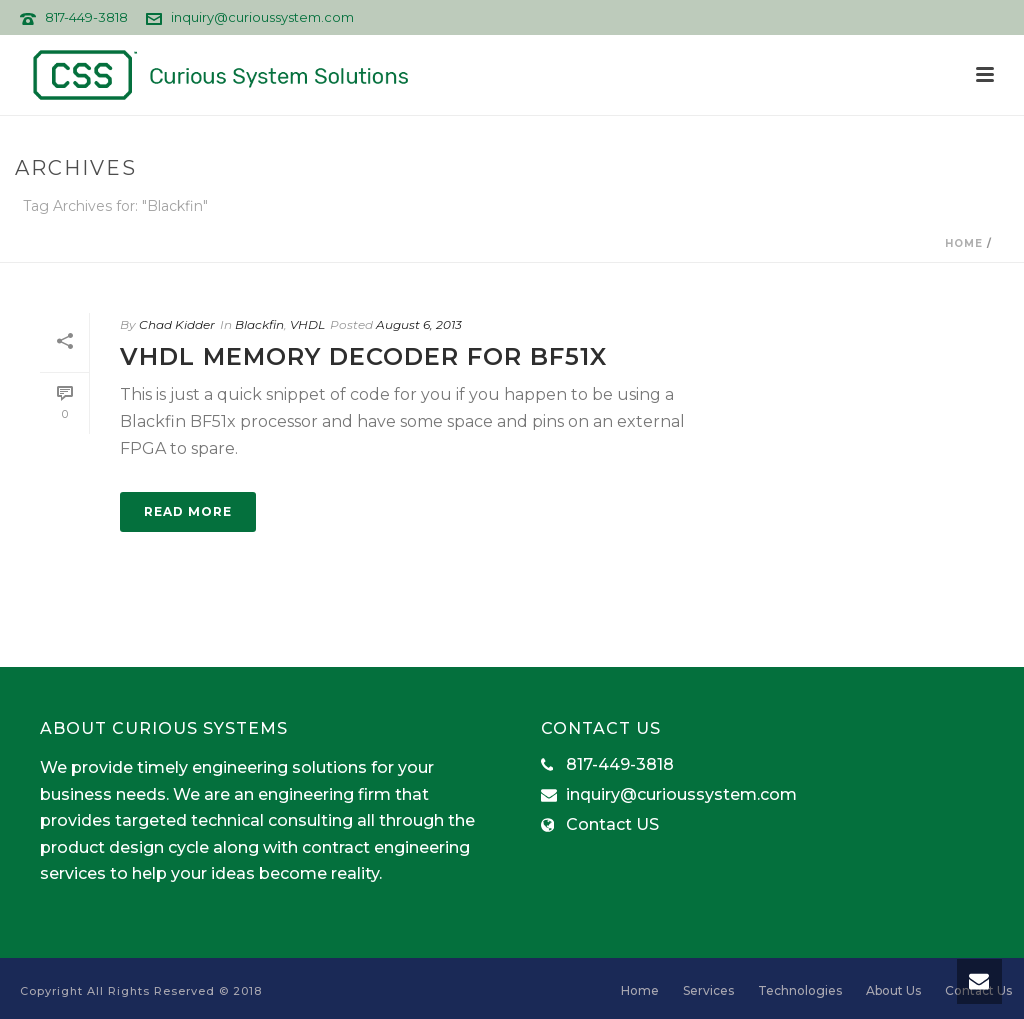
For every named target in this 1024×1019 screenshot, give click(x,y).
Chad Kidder (177, 324)
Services (708, 990)
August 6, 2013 (419, 324)
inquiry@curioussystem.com (262, 17)
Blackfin (259, 324)
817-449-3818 (86, 17)
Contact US (612, 825)
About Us (893, 990)
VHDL (307, 324)
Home (964, 243)
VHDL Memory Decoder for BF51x (363, 356)
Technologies (800, 990)
